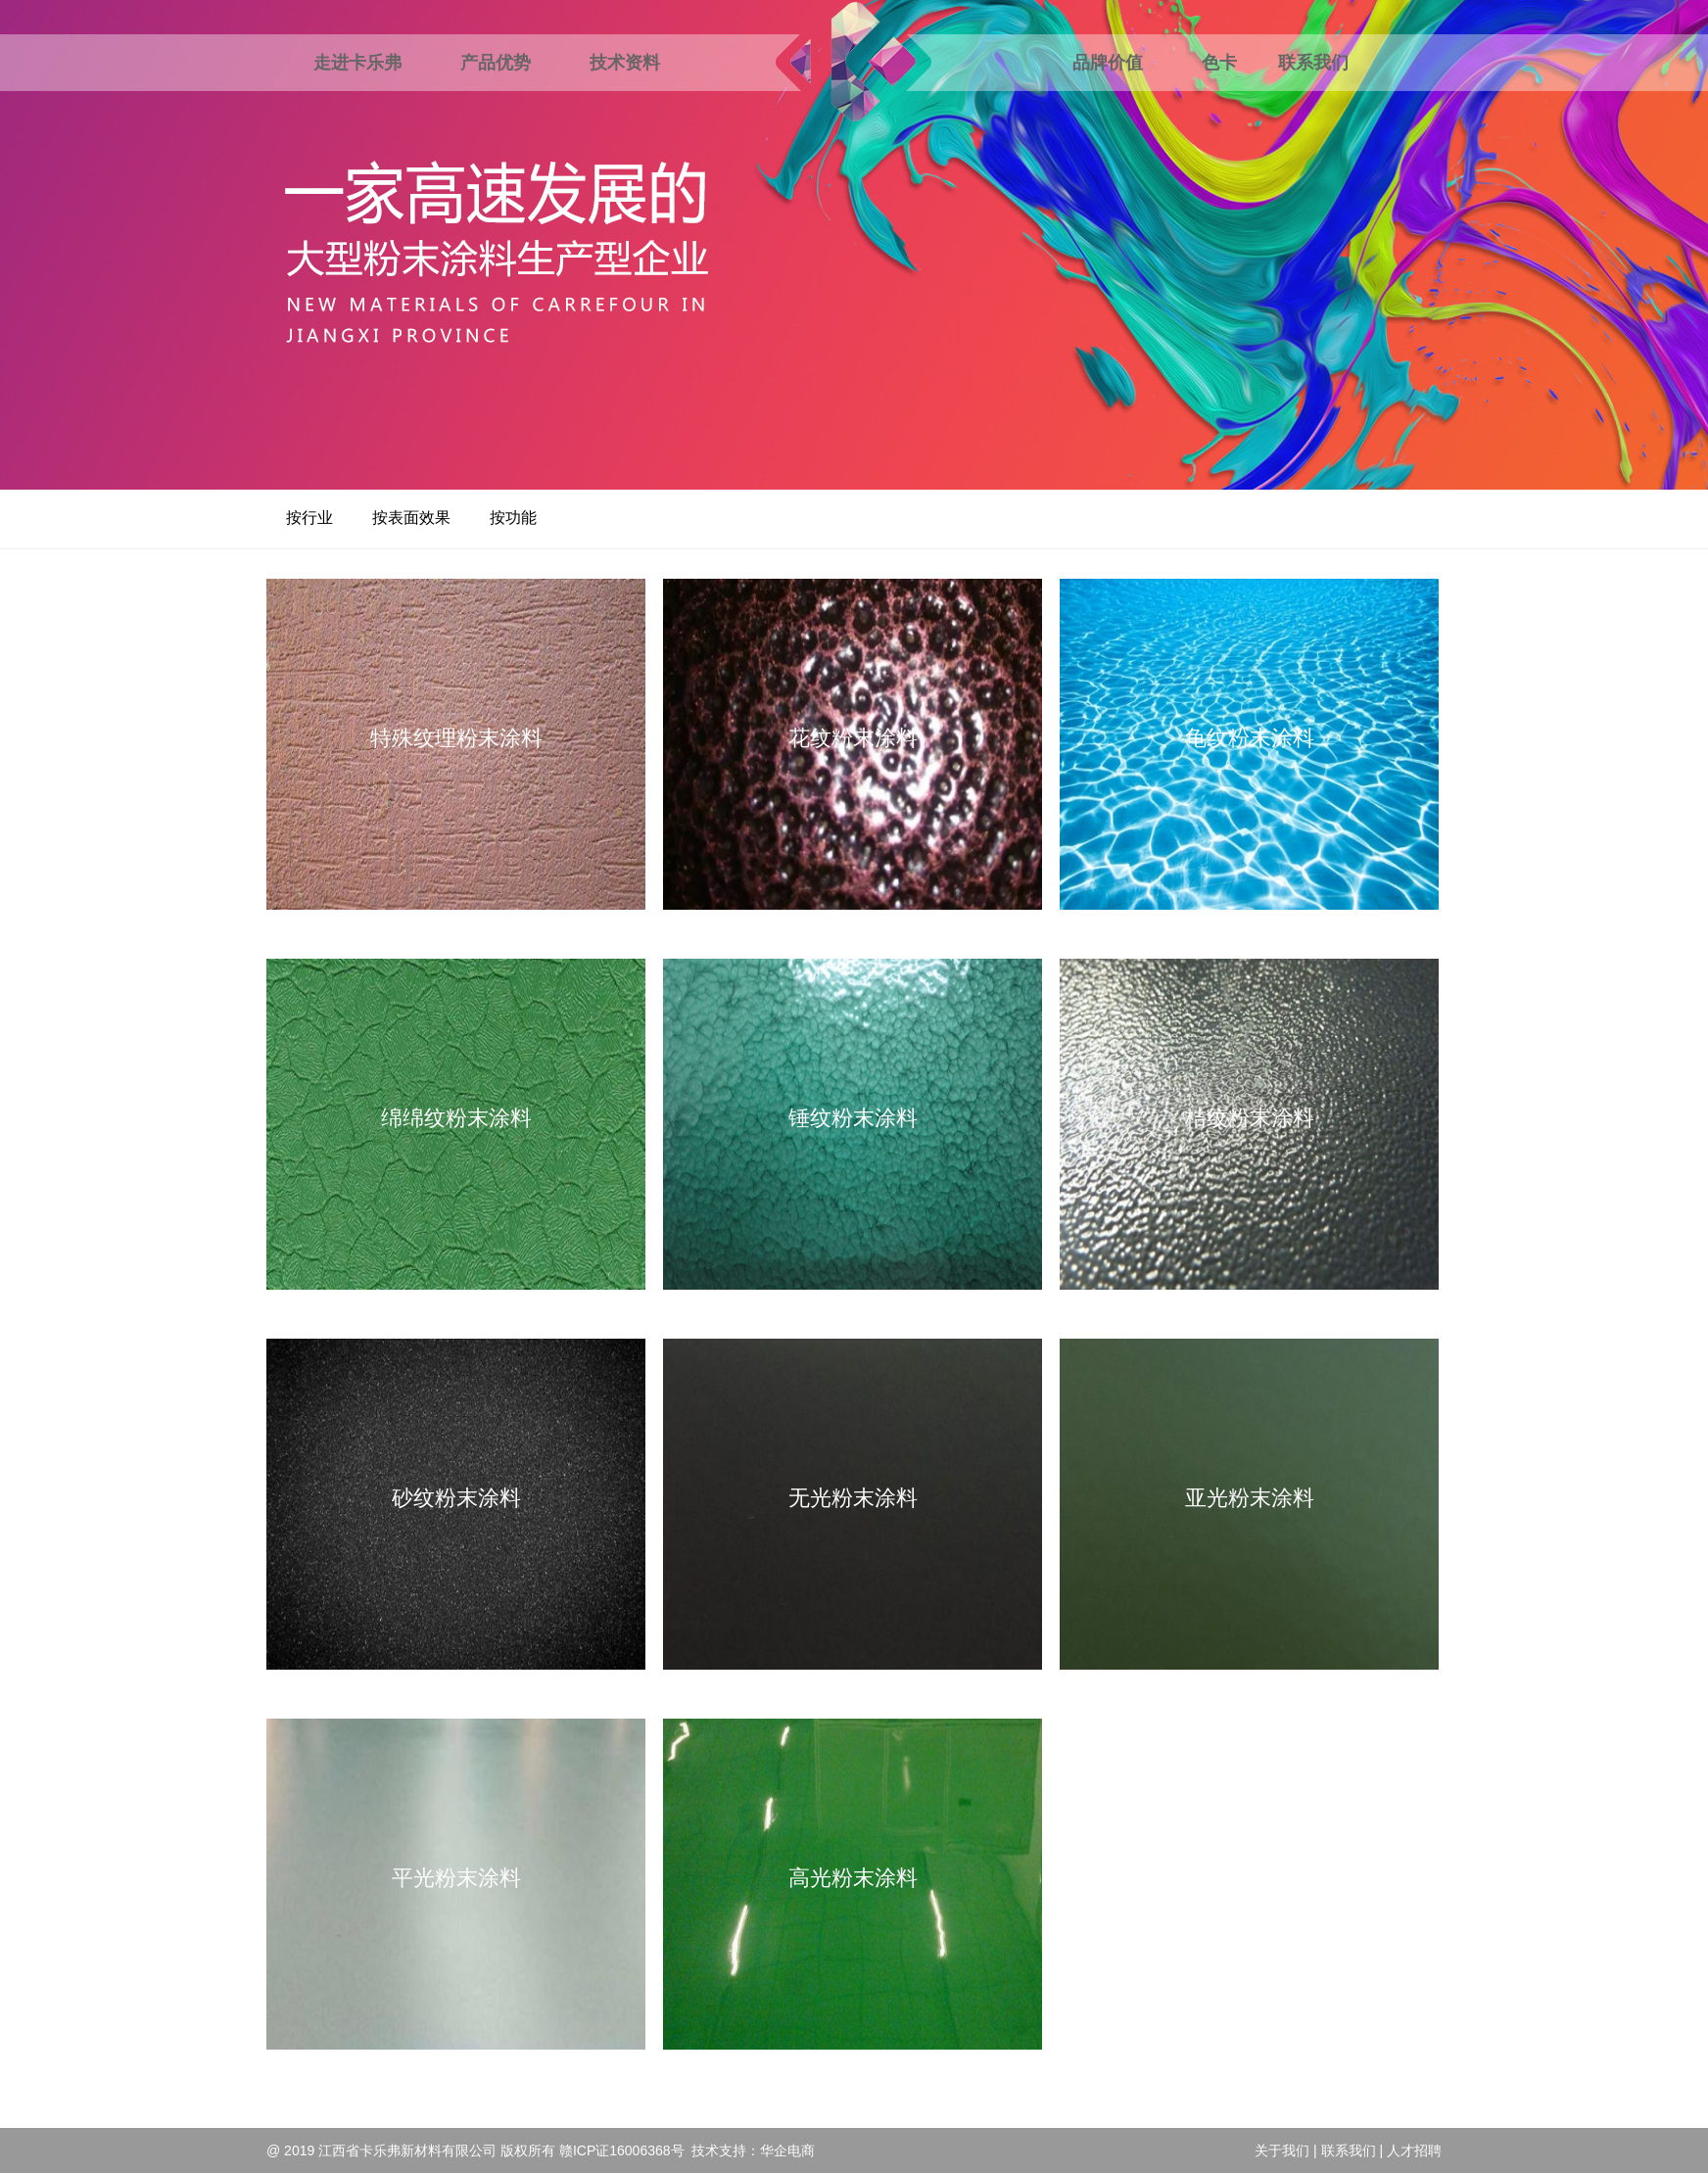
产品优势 (495, 62)
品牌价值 (1107, 62)
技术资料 (625, 62)
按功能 (513, 517)
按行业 (309, 517)
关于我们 (1282, 2150)
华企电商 (787, 2150)
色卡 (1219, 62)
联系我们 (1313, 62)
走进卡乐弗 (357, 62)
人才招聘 (1414, 2150)
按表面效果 (411, 517)
